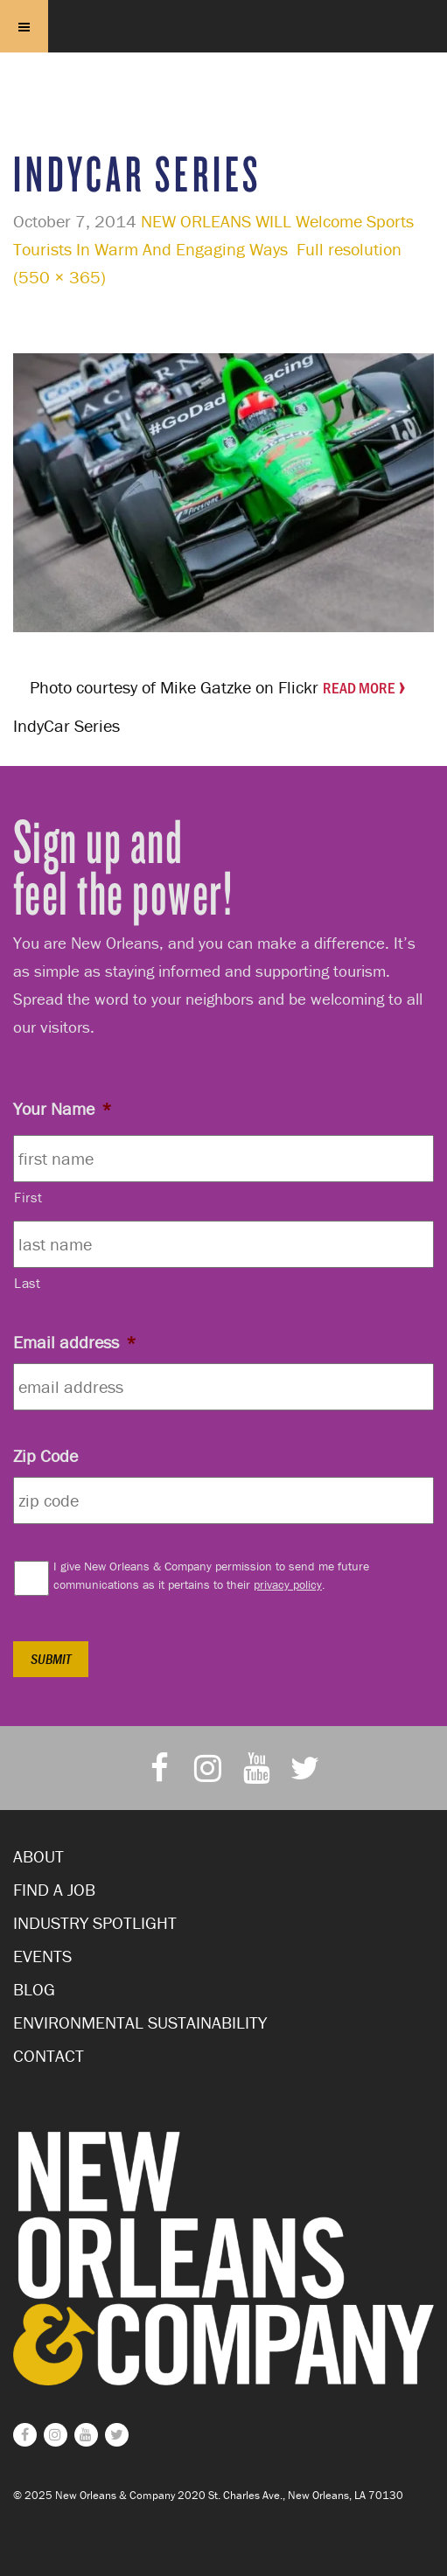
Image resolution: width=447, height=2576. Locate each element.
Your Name (62, 1108)
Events (42, 1956)
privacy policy (288, 1584)
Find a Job (54, 1889)
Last (27, 1282)
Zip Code (45, 1455)
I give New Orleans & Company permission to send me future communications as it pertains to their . (211, 1575)
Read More (359, 687)
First (28, 1197)
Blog (34, 1989)
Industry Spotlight (95, 1922)
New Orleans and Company (223, 71)
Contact (48, 2055)
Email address (74, 1342)
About (38, 1856)
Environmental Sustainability (140, 2022)
